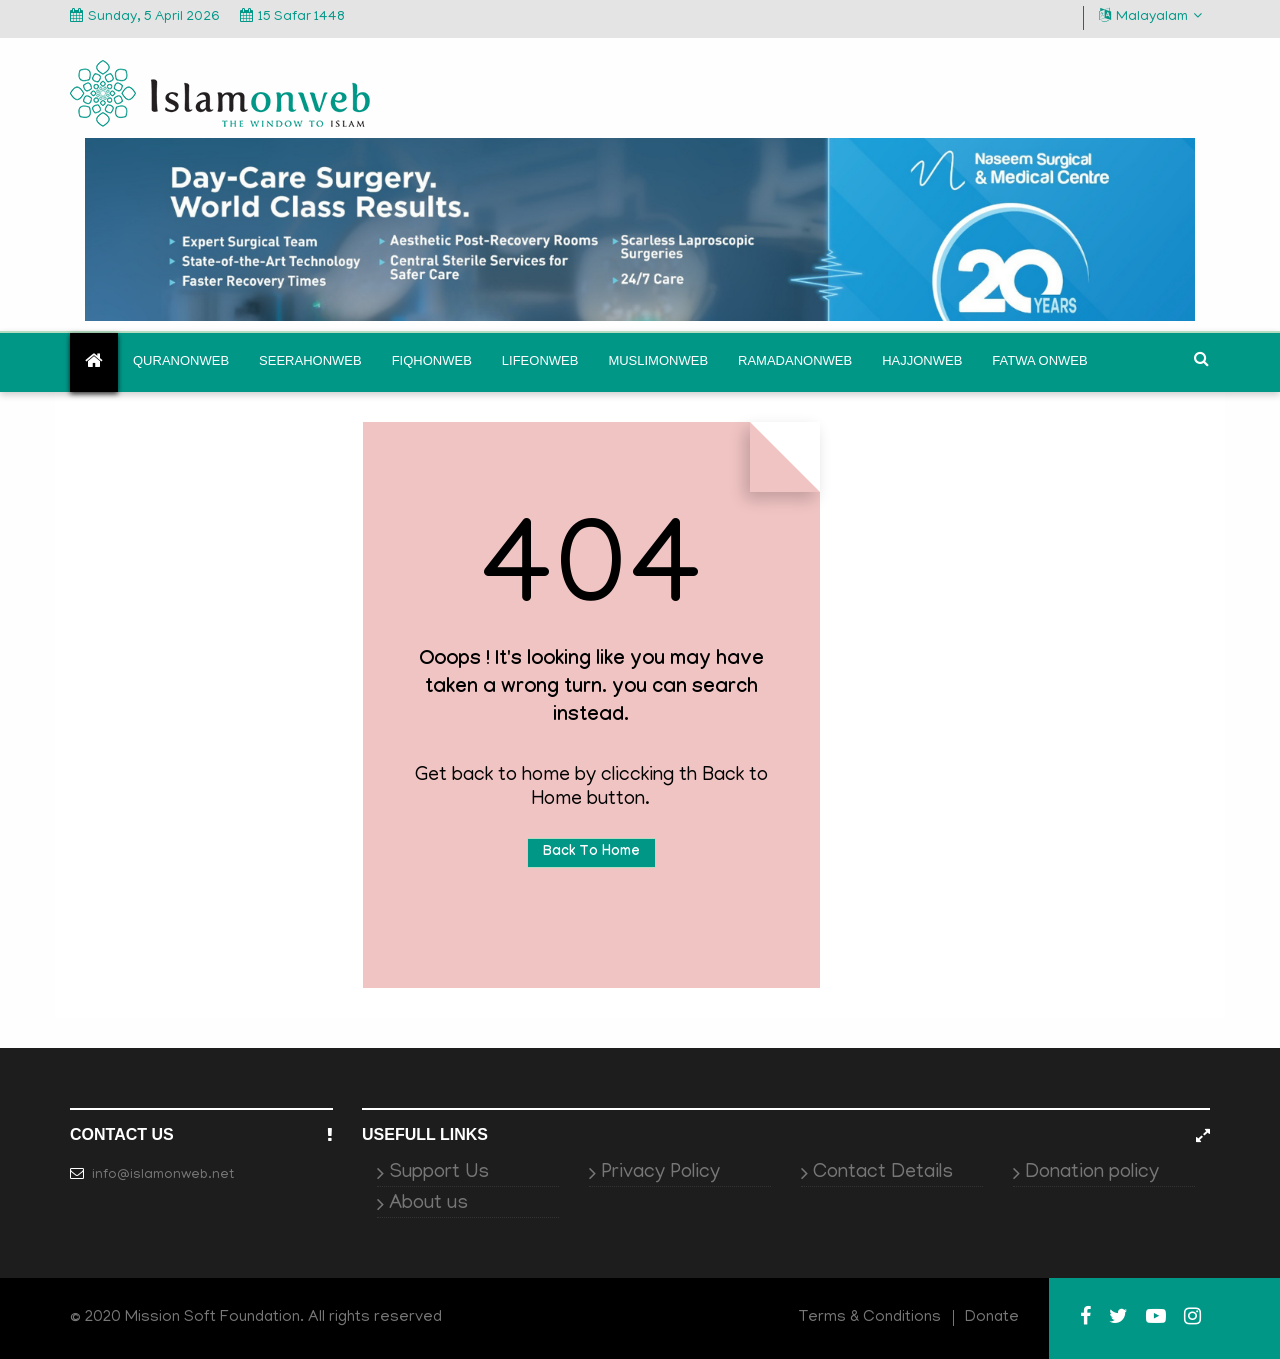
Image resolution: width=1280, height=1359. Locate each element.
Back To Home (591, 853)
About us (428, 1204)
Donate (992, 1318)
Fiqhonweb (432, 360)
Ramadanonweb (795, 360)
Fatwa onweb (1039, 360)
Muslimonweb (658, 360)
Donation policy (1092, 1173)
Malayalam (1150, 16)
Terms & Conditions (870, 1318)
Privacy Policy (660, 1173)
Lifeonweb (540, 360)
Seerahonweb (310, 360)
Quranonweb (181, 360)
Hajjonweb (922, 360)
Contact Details (883, 1173)
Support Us (439, 1173)
